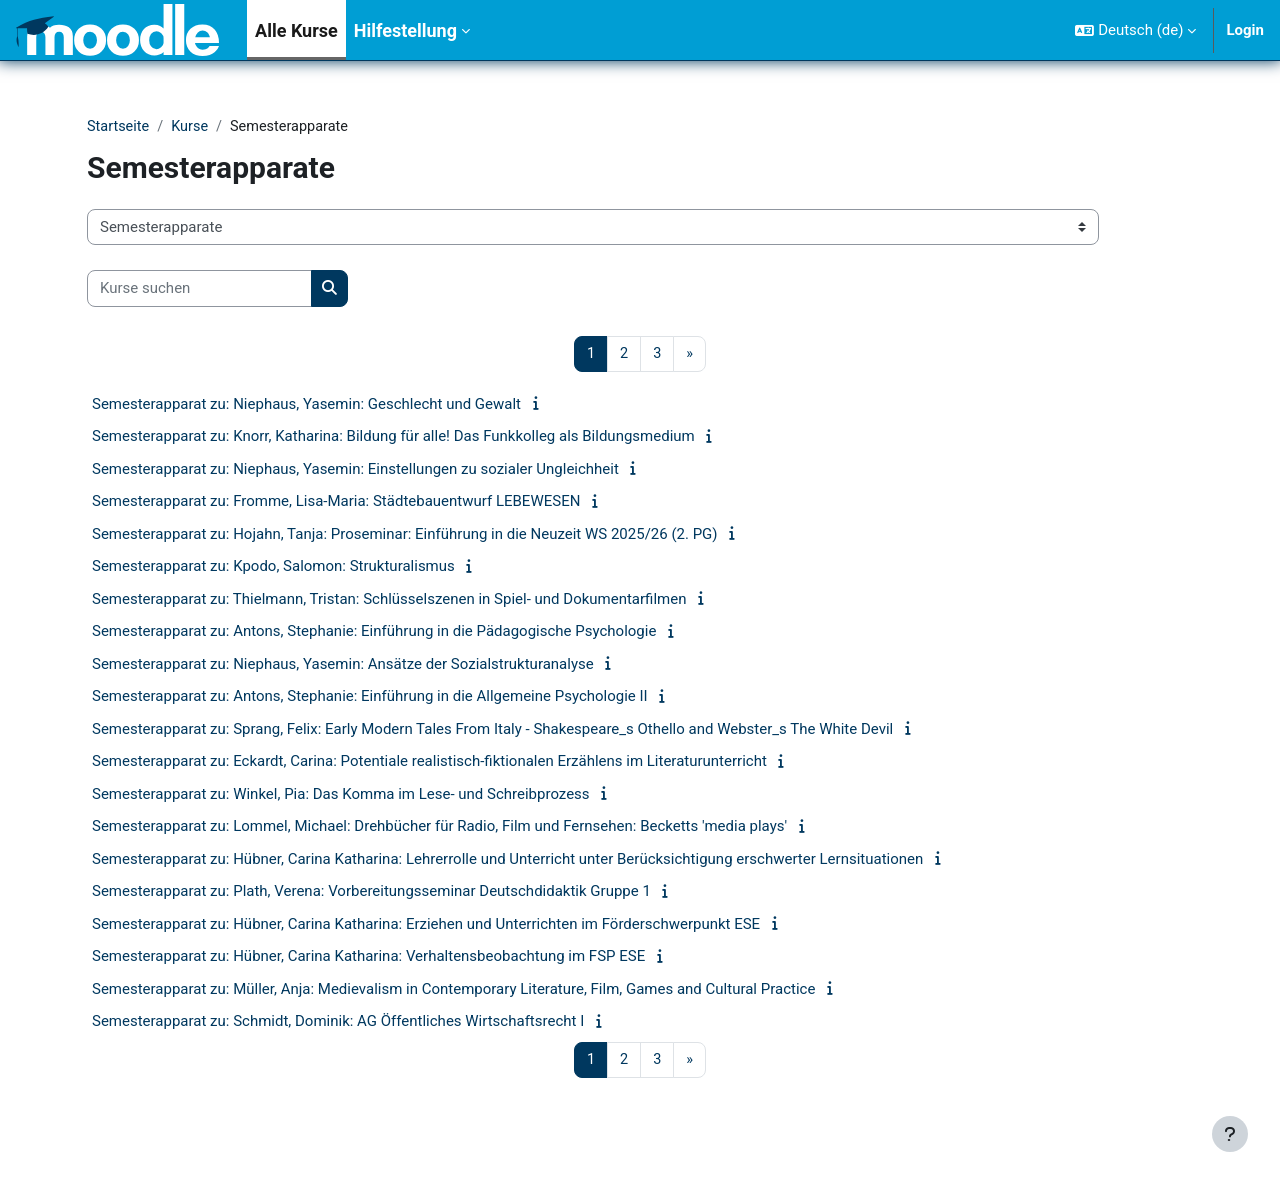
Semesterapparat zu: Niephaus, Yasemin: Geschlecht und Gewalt (306, 405)
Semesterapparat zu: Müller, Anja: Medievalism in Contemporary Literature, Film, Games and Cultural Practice (453, 990)
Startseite (119, 127)
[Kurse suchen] (199, 289)
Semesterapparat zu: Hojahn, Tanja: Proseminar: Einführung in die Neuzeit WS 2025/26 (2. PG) (405, 535)
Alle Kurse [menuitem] (296, 30)
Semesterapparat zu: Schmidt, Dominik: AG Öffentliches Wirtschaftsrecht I (338, 1023)
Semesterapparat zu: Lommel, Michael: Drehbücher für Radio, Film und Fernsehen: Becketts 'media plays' (439, 828)
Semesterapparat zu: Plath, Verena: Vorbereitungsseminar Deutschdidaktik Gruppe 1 (371, 893)
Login (1245, 30)
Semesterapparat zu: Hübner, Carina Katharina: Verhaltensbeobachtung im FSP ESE (368, 958)
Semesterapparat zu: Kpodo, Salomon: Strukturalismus (273, 568)
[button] (1135, 30)
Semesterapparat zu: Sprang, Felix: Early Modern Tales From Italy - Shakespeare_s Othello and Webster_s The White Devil (492, 730)
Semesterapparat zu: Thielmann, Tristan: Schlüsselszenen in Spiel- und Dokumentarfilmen (389, 600)
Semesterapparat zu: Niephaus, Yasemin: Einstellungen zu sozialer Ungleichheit (355, 470)
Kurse (193, 127)
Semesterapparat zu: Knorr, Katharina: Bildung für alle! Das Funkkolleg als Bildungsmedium (393, 438)
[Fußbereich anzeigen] (1230, 1134)
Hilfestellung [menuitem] (405, 30)
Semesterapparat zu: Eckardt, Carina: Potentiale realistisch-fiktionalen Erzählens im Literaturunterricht (429, 763)
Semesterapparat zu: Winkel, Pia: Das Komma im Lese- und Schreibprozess (341, 795)
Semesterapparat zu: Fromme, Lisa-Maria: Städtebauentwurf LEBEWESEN (336, 503)
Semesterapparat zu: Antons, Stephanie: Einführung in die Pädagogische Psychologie (374, 633)
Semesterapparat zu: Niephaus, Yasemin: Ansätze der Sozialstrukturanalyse (343, 665)
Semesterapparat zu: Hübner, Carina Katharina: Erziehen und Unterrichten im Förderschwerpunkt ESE (426, 925)
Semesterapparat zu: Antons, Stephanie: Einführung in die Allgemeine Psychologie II (370, 698)
